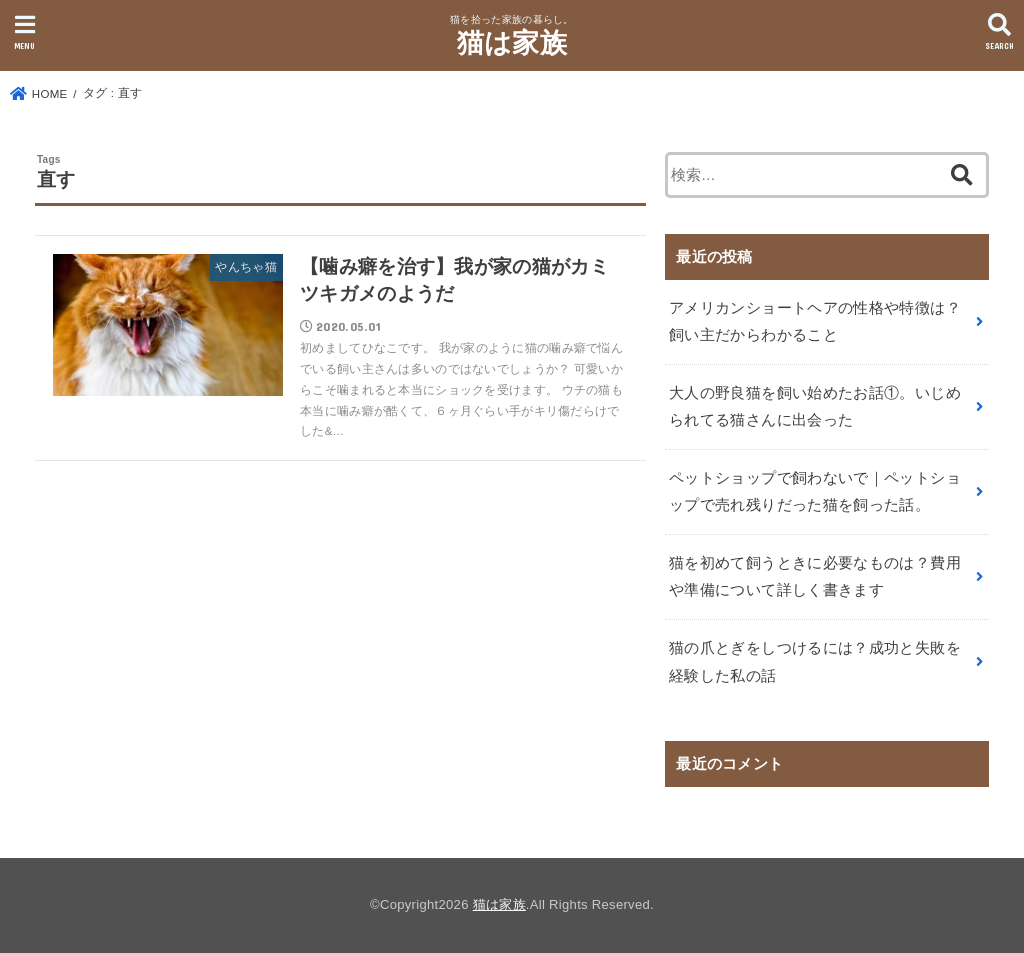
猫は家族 (512, 43)
